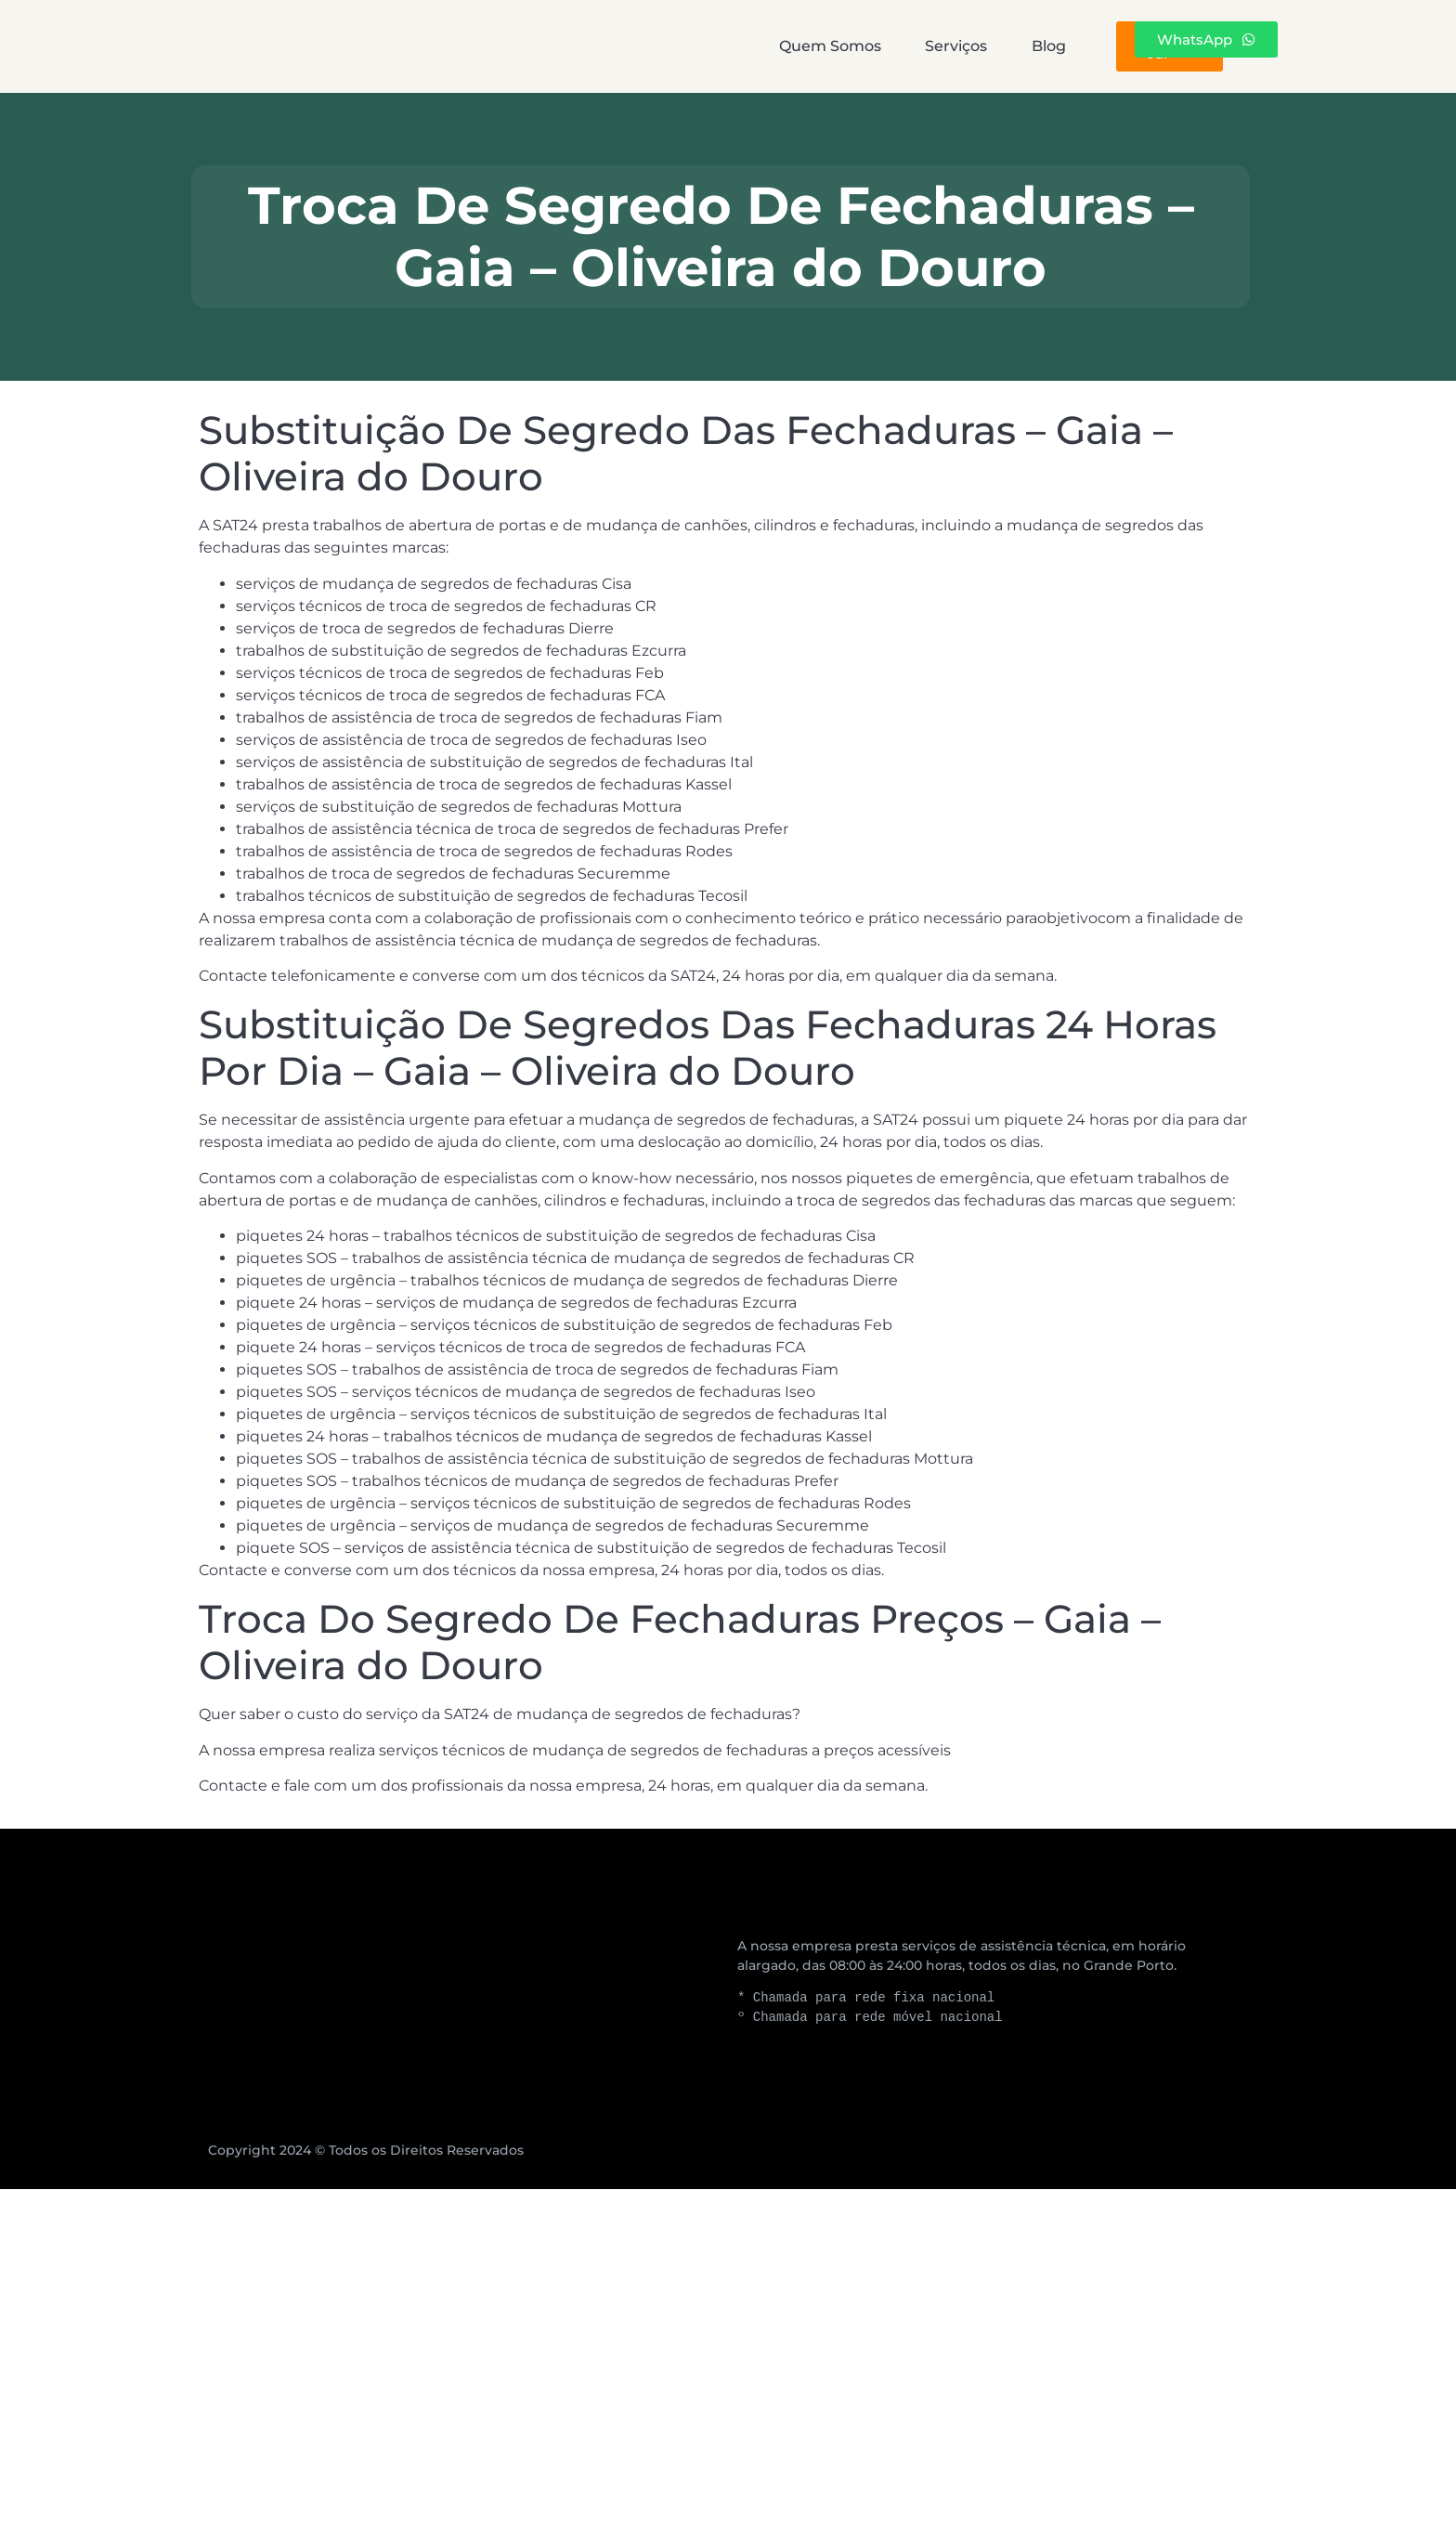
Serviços (733, 46)
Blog (867, 46)
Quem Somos (565, 46)
